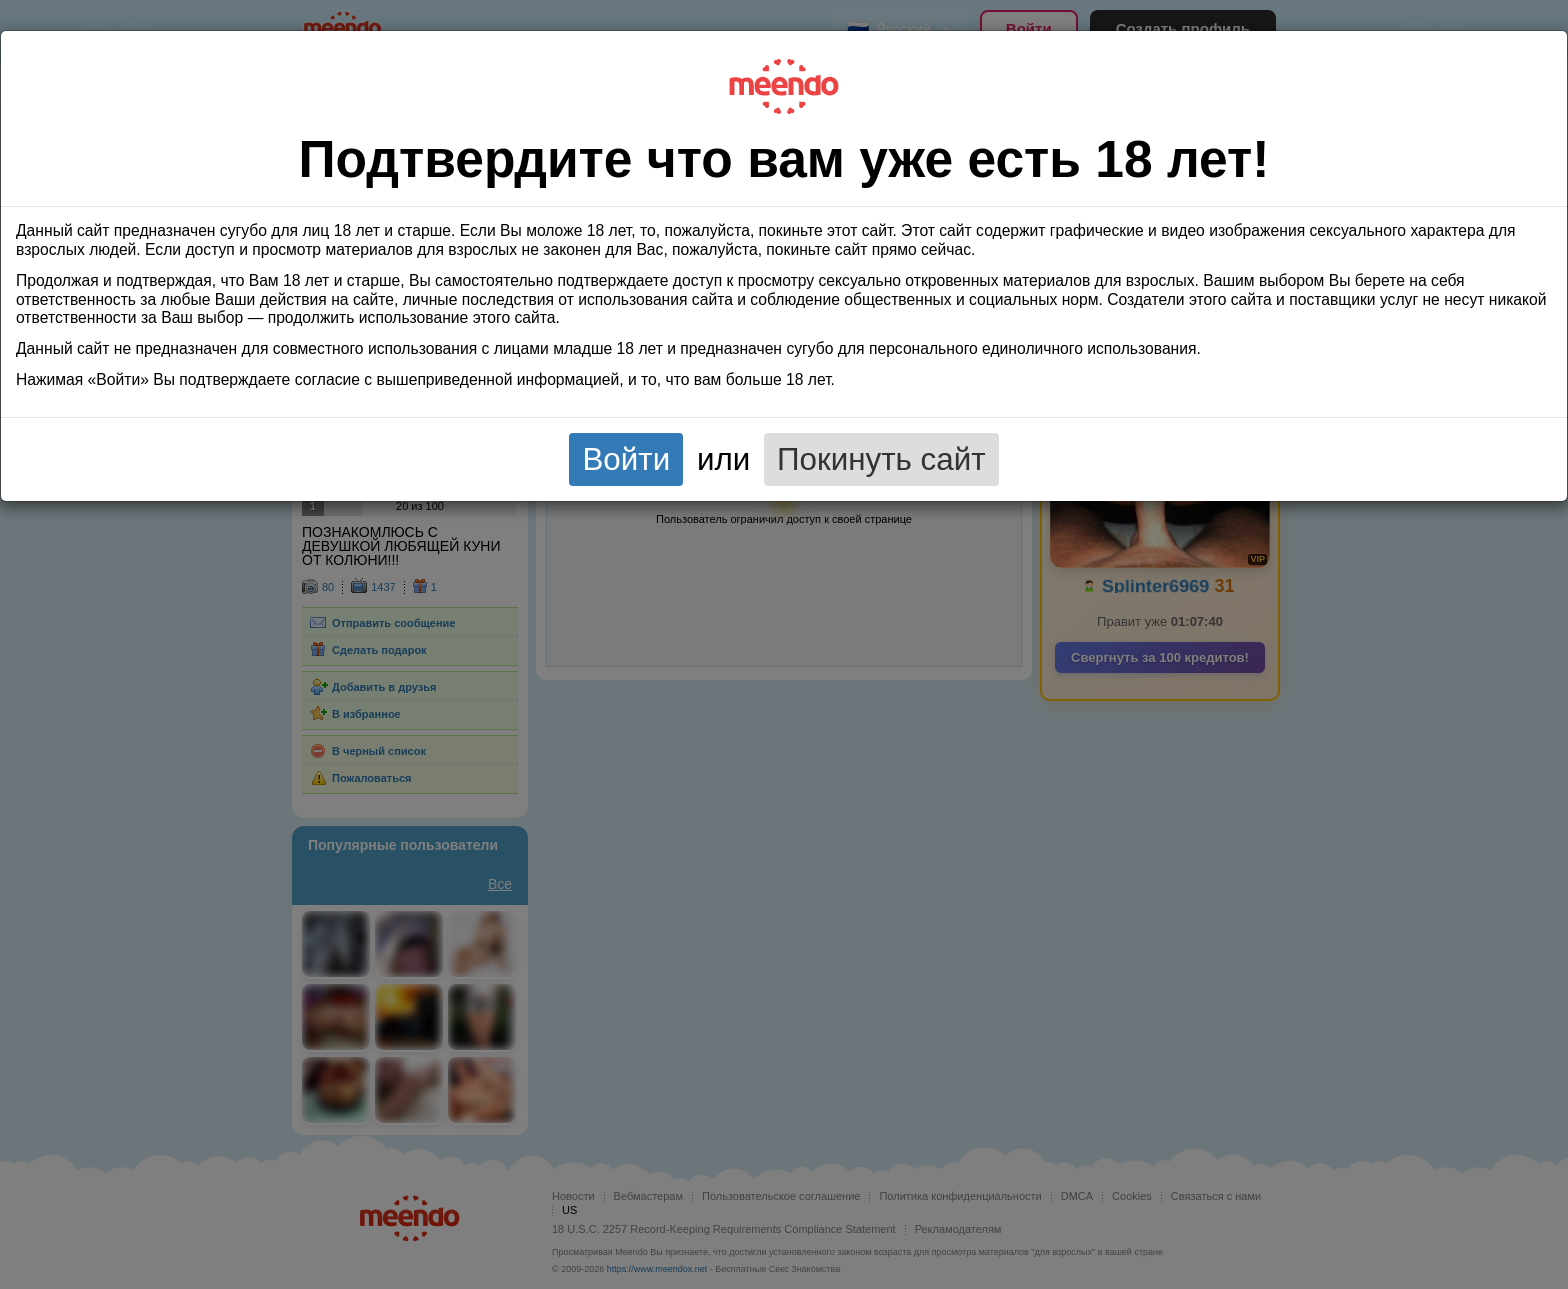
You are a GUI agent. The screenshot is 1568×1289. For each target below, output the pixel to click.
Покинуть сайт (881, 459)
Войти (626, 459)
